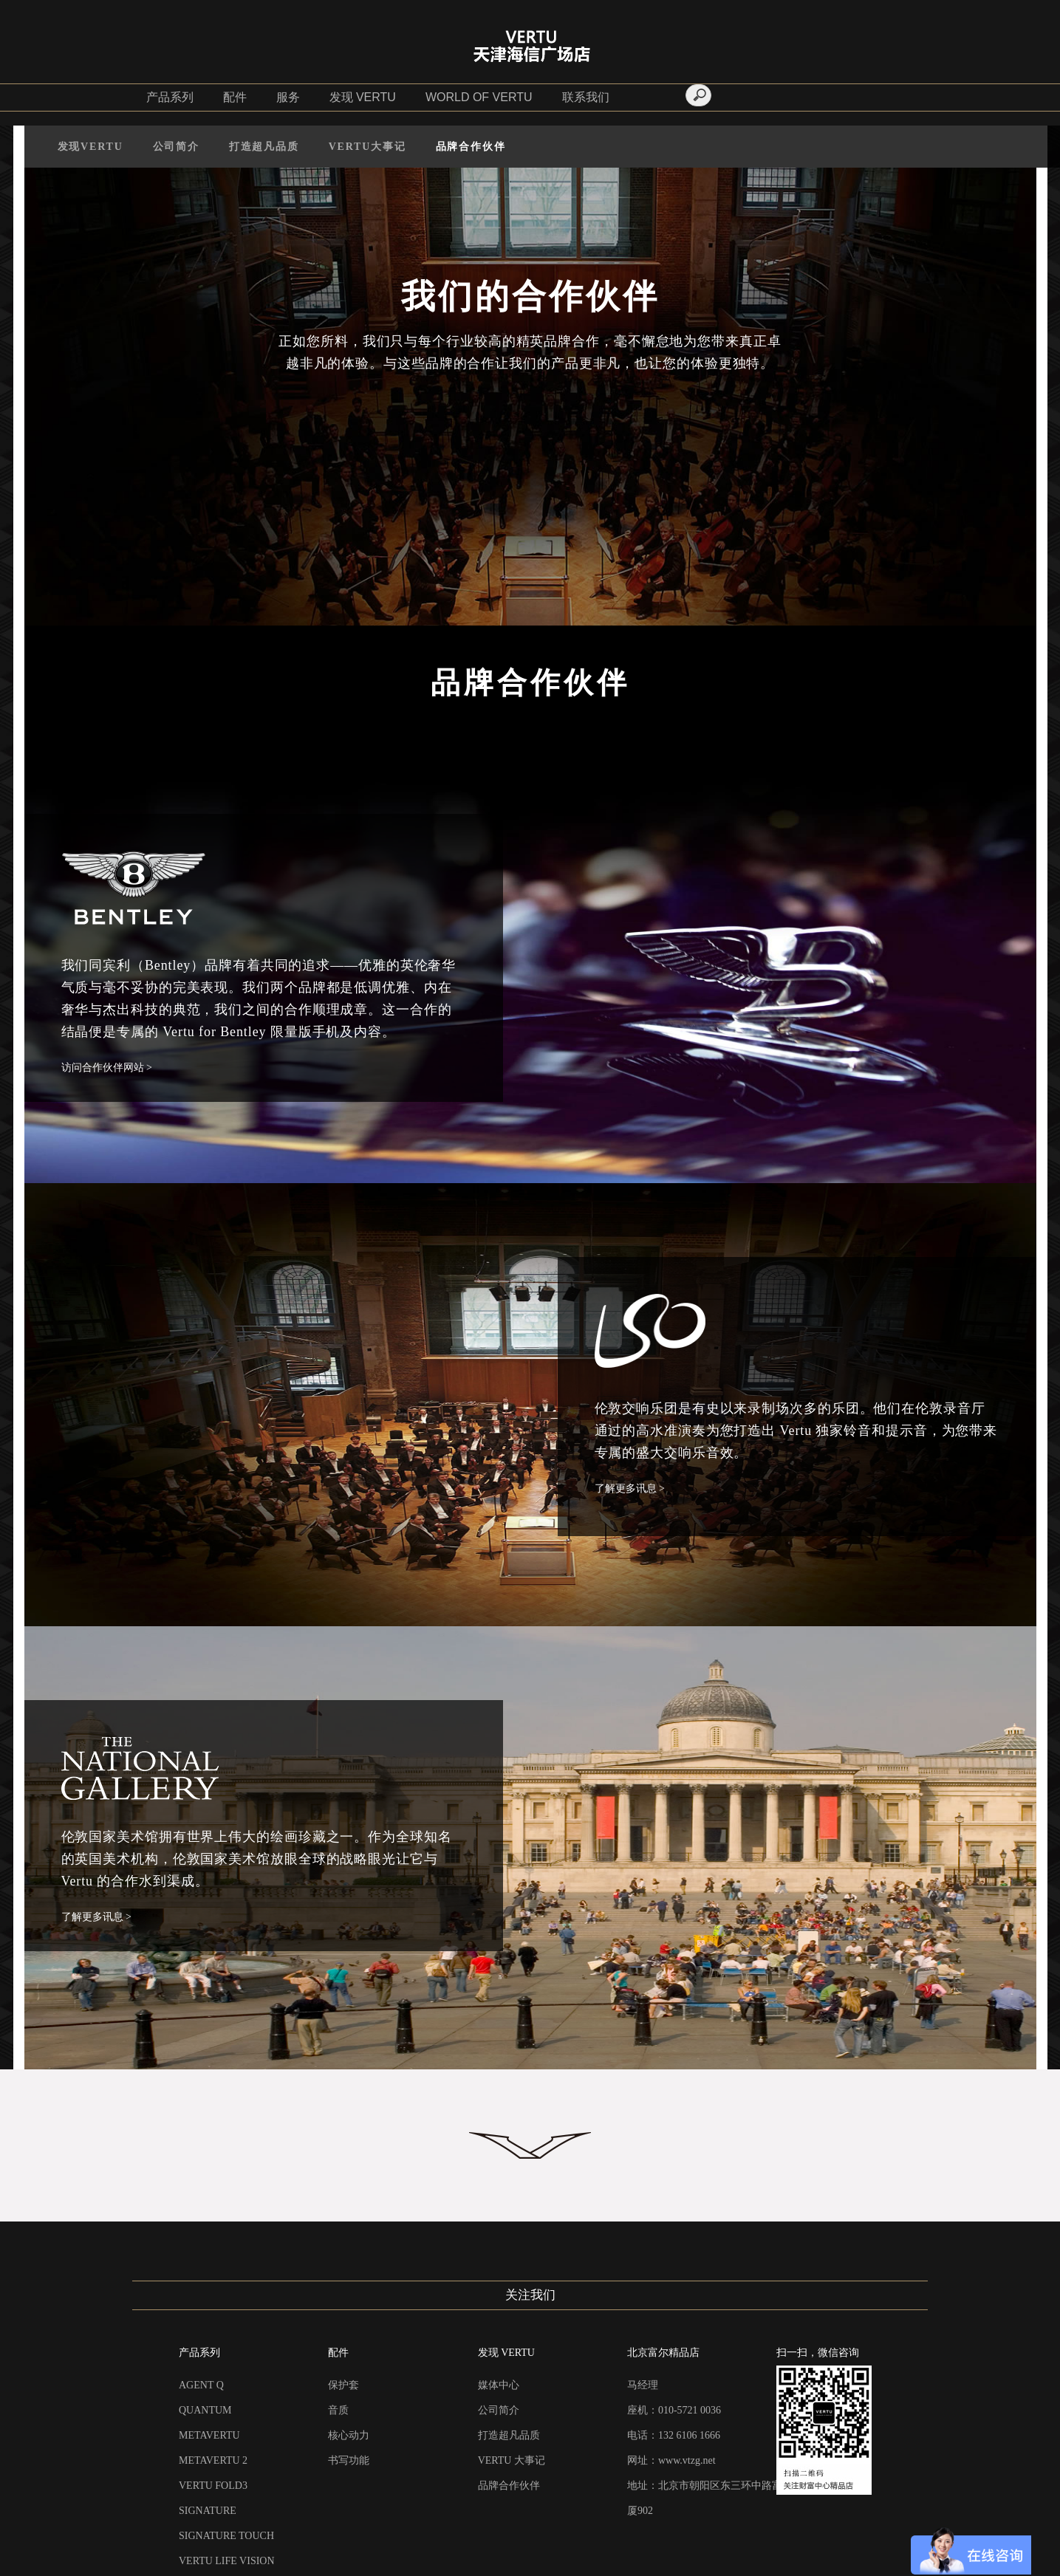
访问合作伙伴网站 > (106, 1067)
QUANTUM (205, 2410)
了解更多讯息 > (630, 1488)
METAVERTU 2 (213, 2460)
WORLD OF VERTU (479, 97)
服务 (288, 97)
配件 (235, 97)
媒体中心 (498, 2385)
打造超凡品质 (264, 146)
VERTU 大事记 (511, 2460)
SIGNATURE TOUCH (226, 2535)
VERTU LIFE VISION (227, 2560)
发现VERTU (90, 146)
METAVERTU (209, 2435)
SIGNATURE (207, 2510)
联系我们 (585, 97)
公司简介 (176, 146)
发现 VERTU (362, 97)
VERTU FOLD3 (213, 2485)
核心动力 (348, 2435)
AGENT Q (201, 2385)
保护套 (343, 2385)
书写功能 (348, 2460)
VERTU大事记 (367, 146)
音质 (338, 2410)
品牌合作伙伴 (471, 146)
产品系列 (170, 97)
